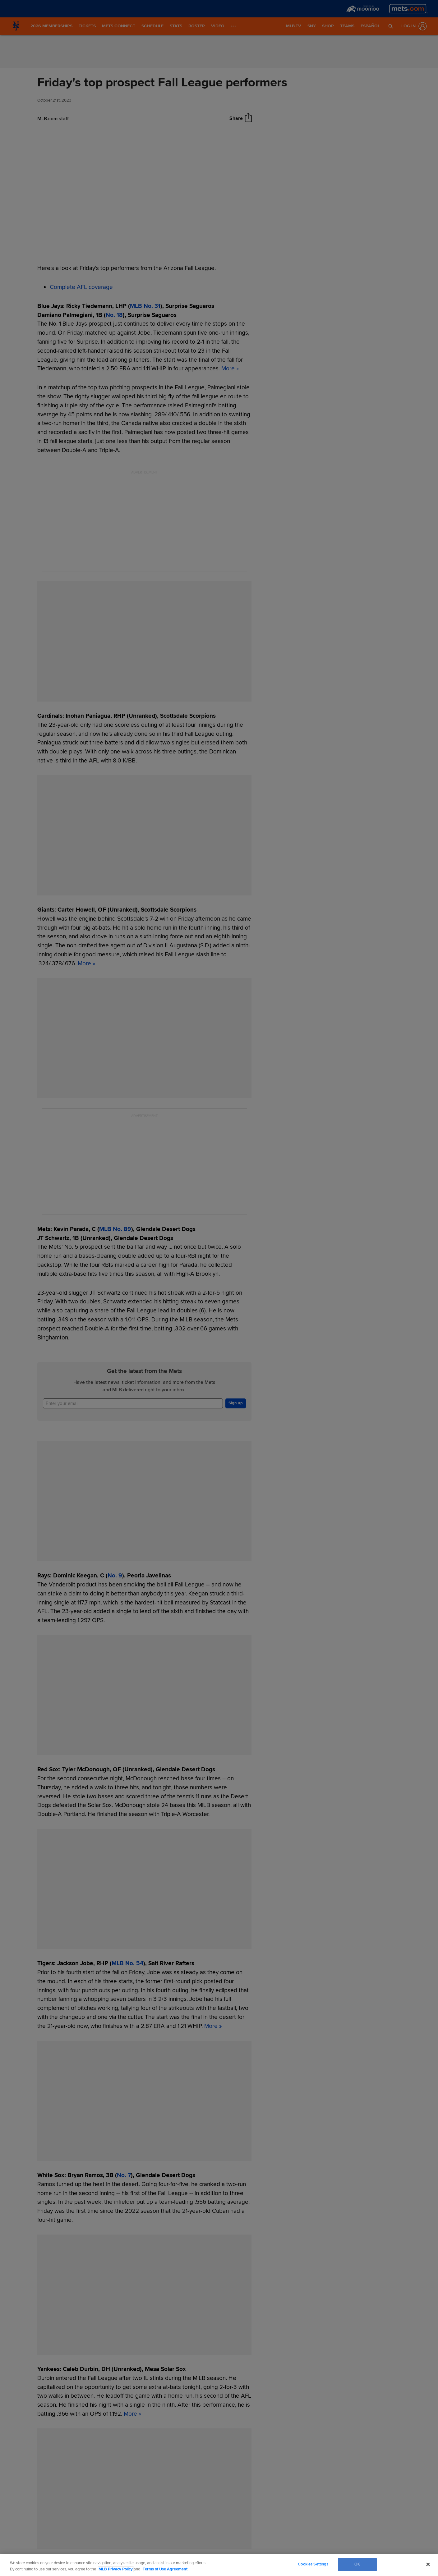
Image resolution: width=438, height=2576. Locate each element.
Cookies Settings (313, 2564)
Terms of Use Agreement (165, 2569)
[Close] (428, 2564)
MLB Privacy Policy (116, 2569)
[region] (219, 2565)
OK (357, 2564)
